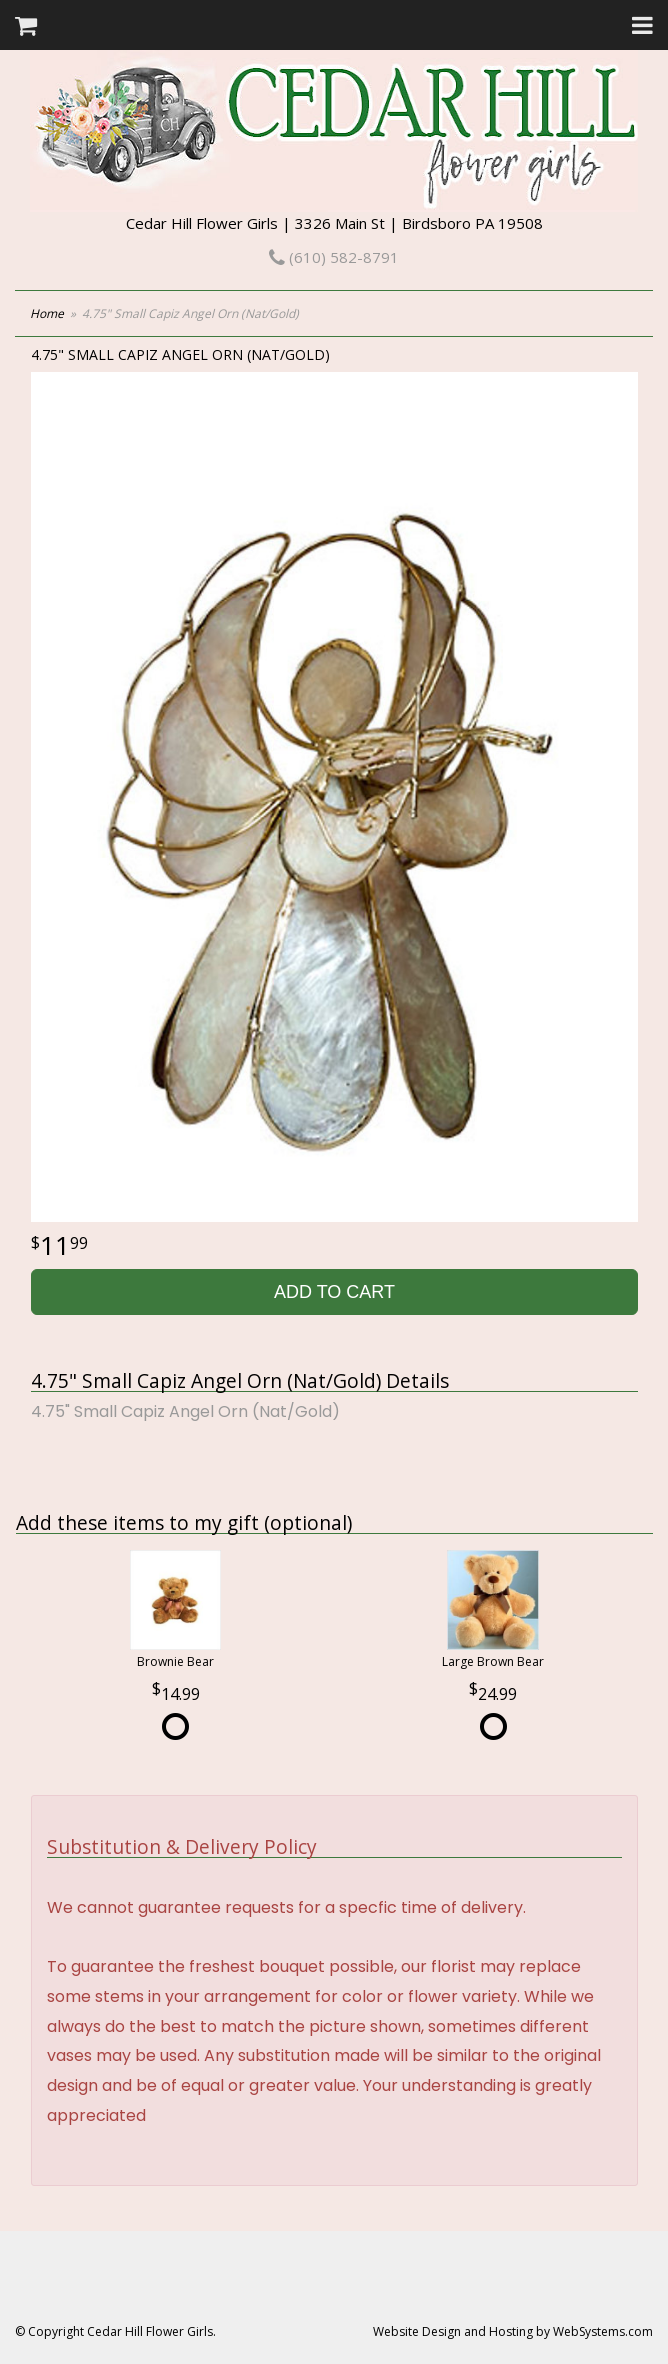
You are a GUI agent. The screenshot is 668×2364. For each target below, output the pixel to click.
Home (47, 313)
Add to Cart (334, 1292)
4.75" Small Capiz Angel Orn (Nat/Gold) (185, 1411)
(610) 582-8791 (334, 257)
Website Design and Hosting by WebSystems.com (513, 2331)
